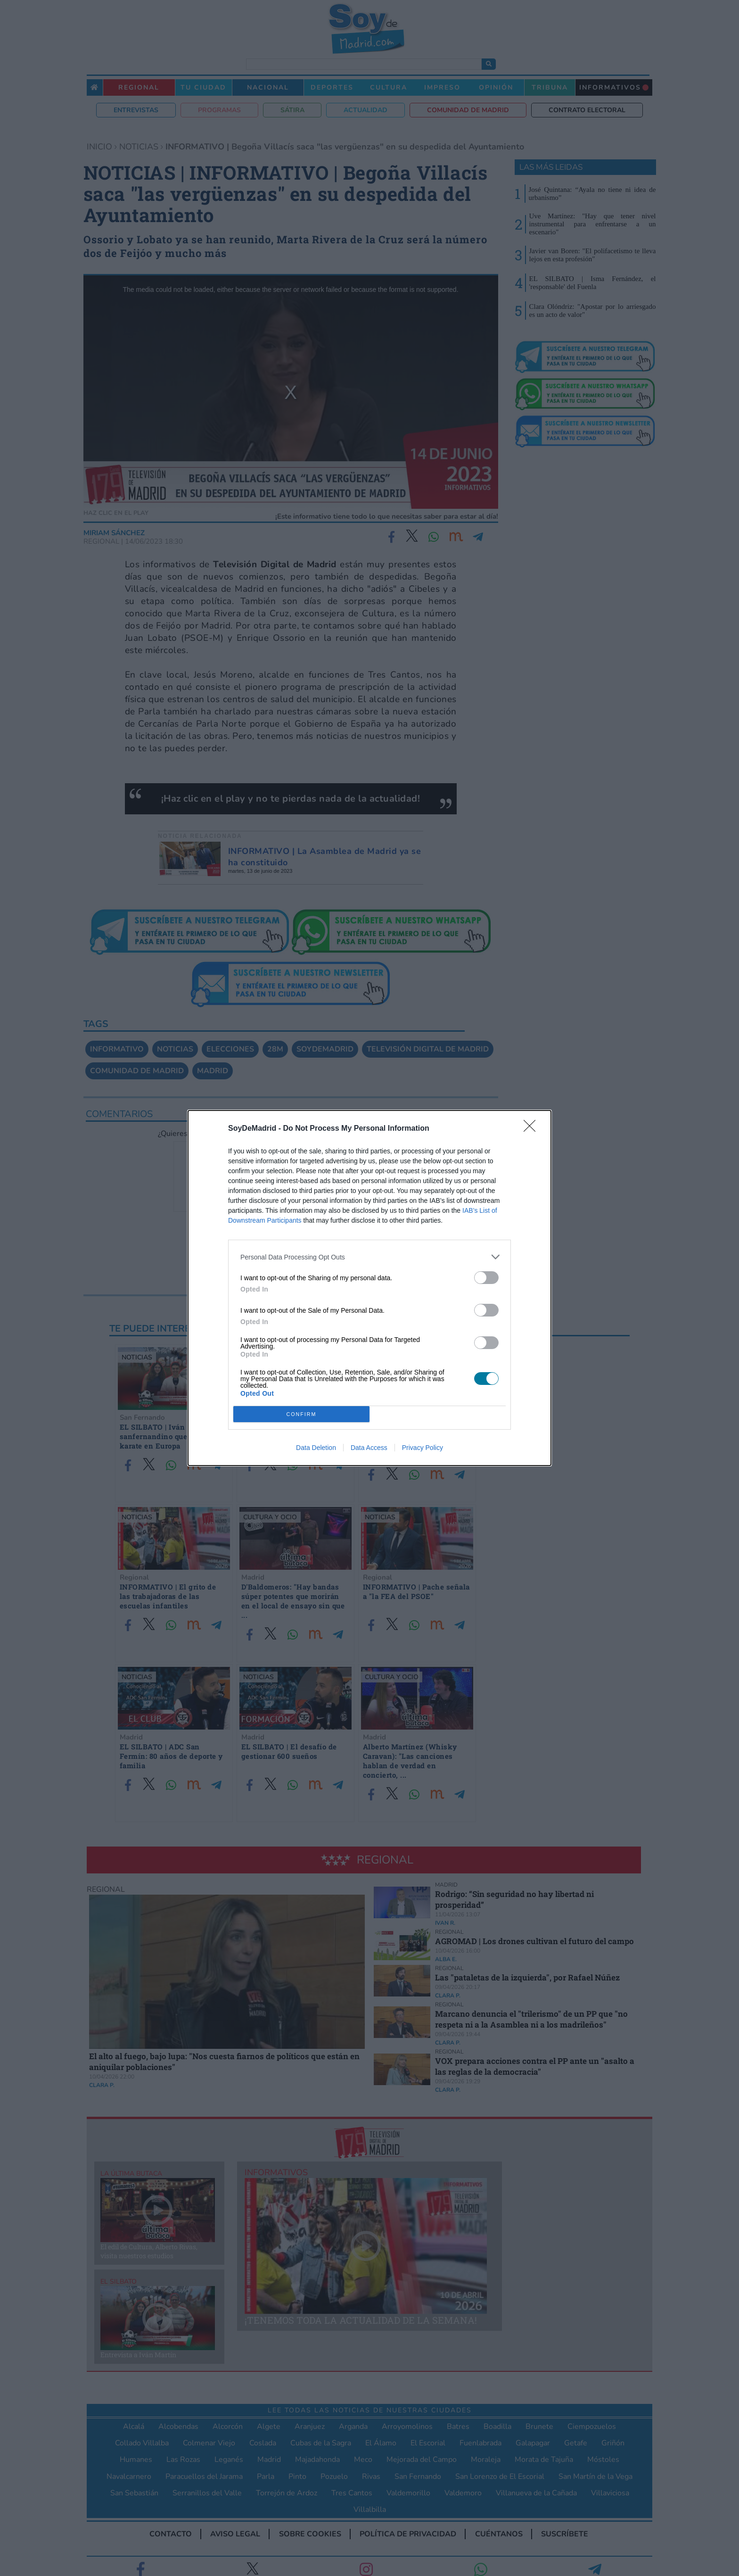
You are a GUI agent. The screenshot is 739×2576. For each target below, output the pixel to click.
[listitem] (369, 1257)
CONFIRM (301, 1414)
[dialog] (369, 1288)
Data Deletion (316, 1447)
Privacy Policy (422, 1447)
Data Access (369, 1447)
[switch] (486, 1277)
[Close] (533, 1129)
